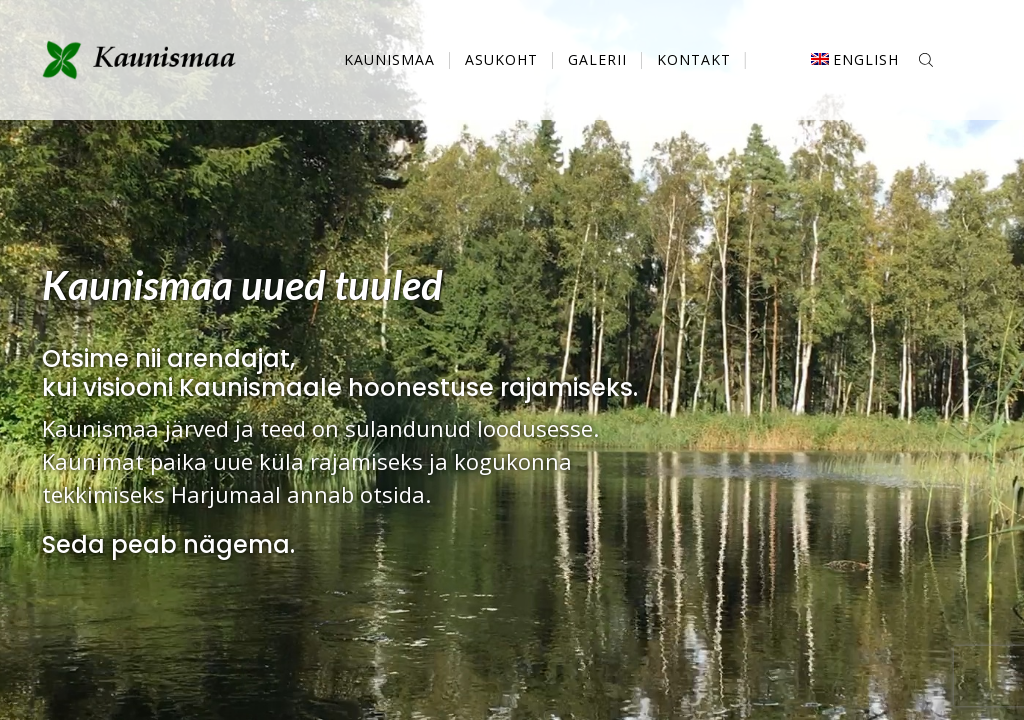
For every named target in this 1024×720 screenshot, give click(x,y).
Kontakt (694, 59)
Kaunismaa (389, 59)
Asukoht (501, 59)
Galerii (597, 59)
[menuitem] (855, 60)
